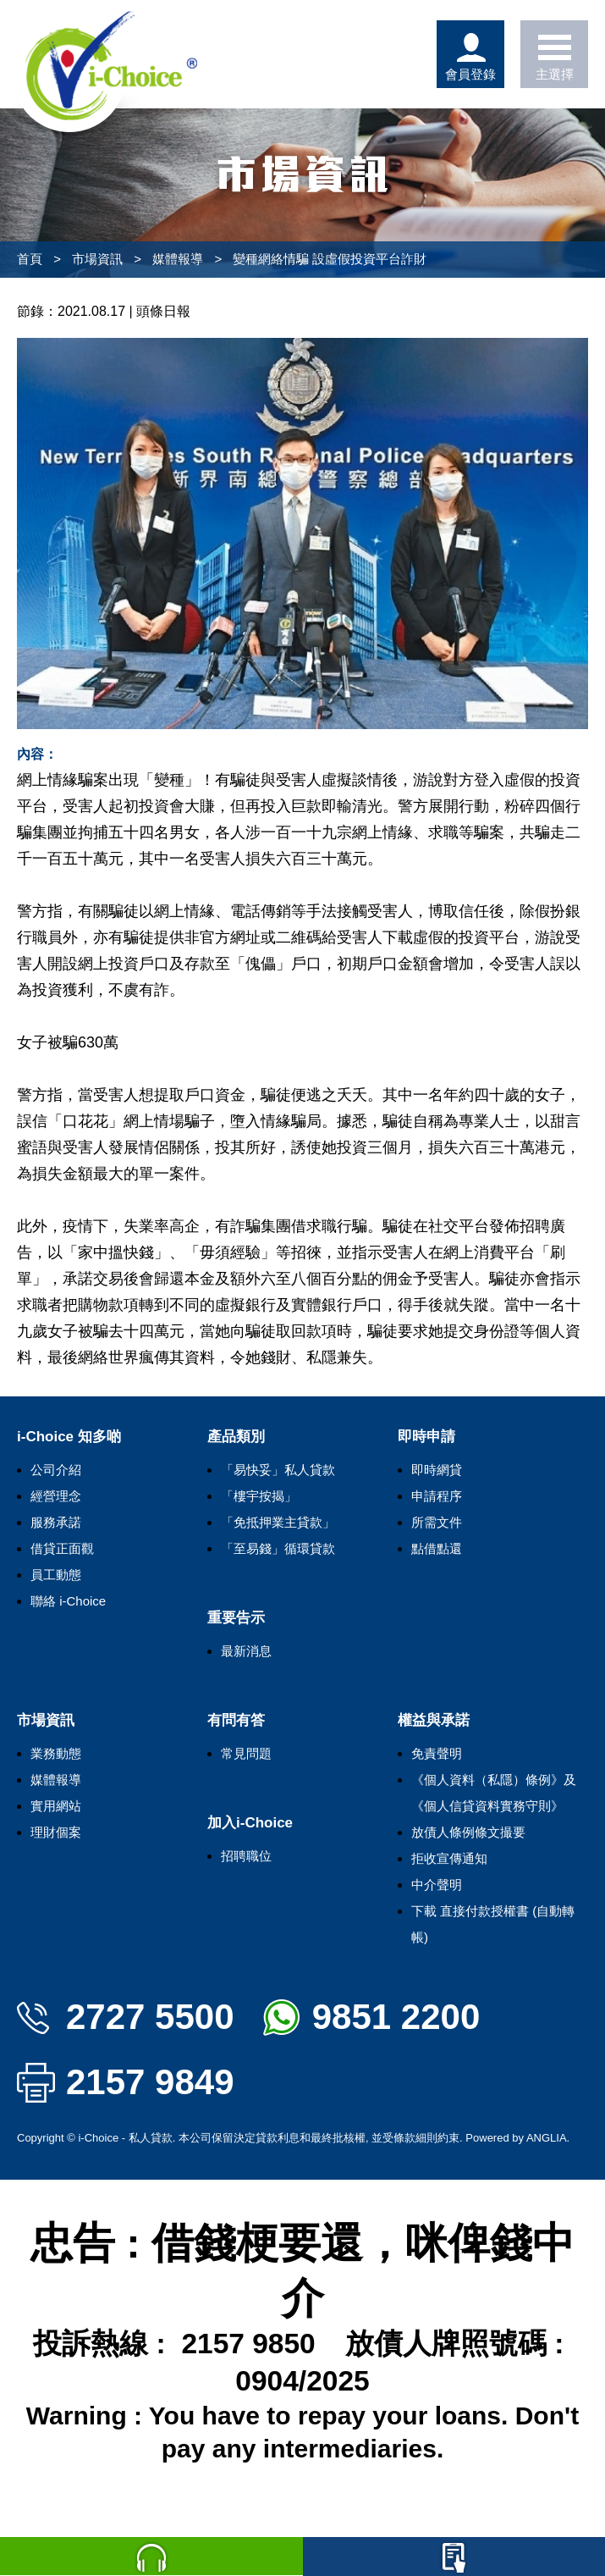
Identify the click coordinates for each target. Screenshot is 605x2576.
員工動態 (55, 1574)
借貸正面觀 (62, 1548)
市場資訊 (97, 259)
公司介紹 (55, 1469)
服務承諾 (55, 1522)
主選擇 (554, 53)
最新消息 (246, 1651)
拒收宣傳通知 (449, 1858)
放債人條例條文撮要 (468, 1832)
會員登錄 (470, 53)
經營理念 (55, 1496)
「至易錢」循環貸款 (278, 1548)
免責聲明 (436, 1753)
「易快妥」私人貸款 (278, 1469)
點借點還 (436, 1548)
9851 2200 (372, 2017)
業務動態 (55, 1753)
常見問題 (246, 1753)
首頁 (29, 259)
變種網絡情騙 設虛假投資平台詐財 (329, 259)
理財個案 (55, 1832)
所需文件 (436, 1522)
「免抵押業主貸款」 (278, 1522)
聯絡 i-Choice (68, 1601)
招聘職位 (246, 1856)
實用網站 (55, 1806)
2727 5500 (125, 2017)
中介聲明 (436, 1884)
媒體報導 (177, 259)
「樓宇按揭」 (259, 1496)
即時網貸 (436, 1469)
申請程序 (436, 1496)
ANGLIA (546, 2137)
